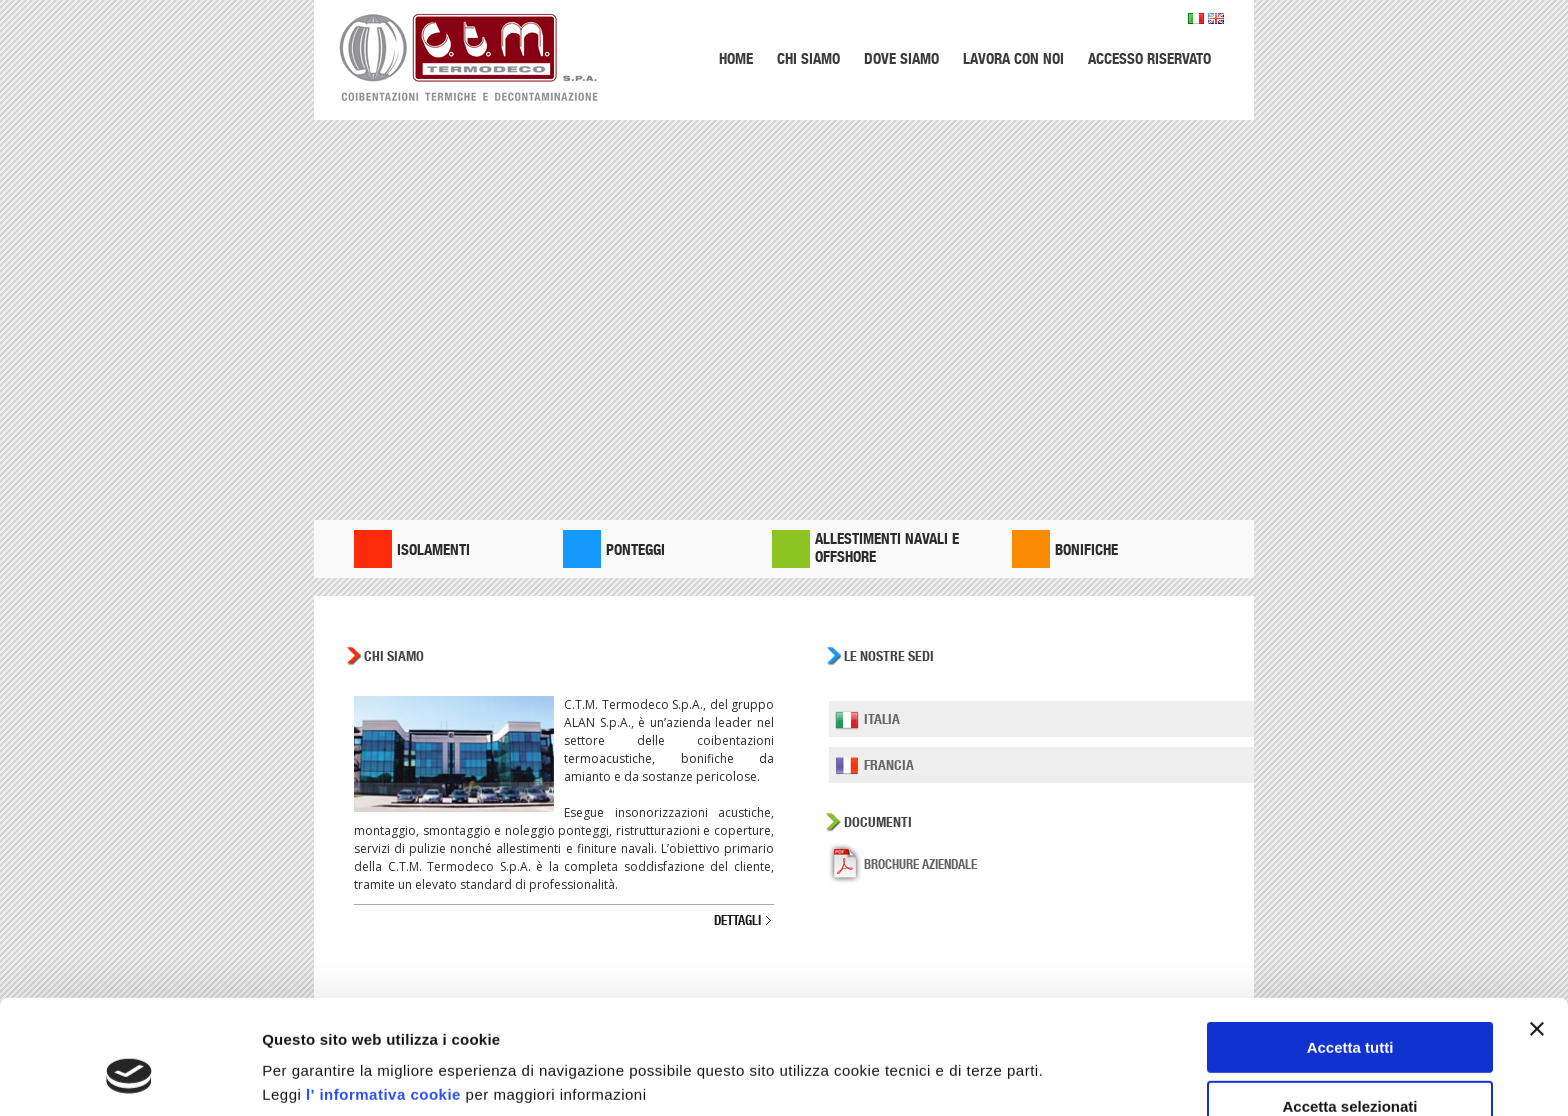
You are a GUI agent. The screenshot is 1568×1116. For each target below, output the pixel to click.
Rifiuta (1350, 1066)
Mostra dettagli (1052, 1061)
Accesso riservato (1149, 59)
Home (736, 59)
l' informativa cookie (383, 996)
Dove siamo (901, 59)
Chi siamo (808, 59)
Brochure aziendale (920, 864)
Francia (889, 765)
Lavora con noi (1013, 59)
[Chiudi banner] (1537, 931)
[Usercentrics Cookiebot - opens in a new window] (129, 1077)
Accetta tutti (1350, 949)
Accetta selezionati (1349, 1008)
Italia (882, 719)
